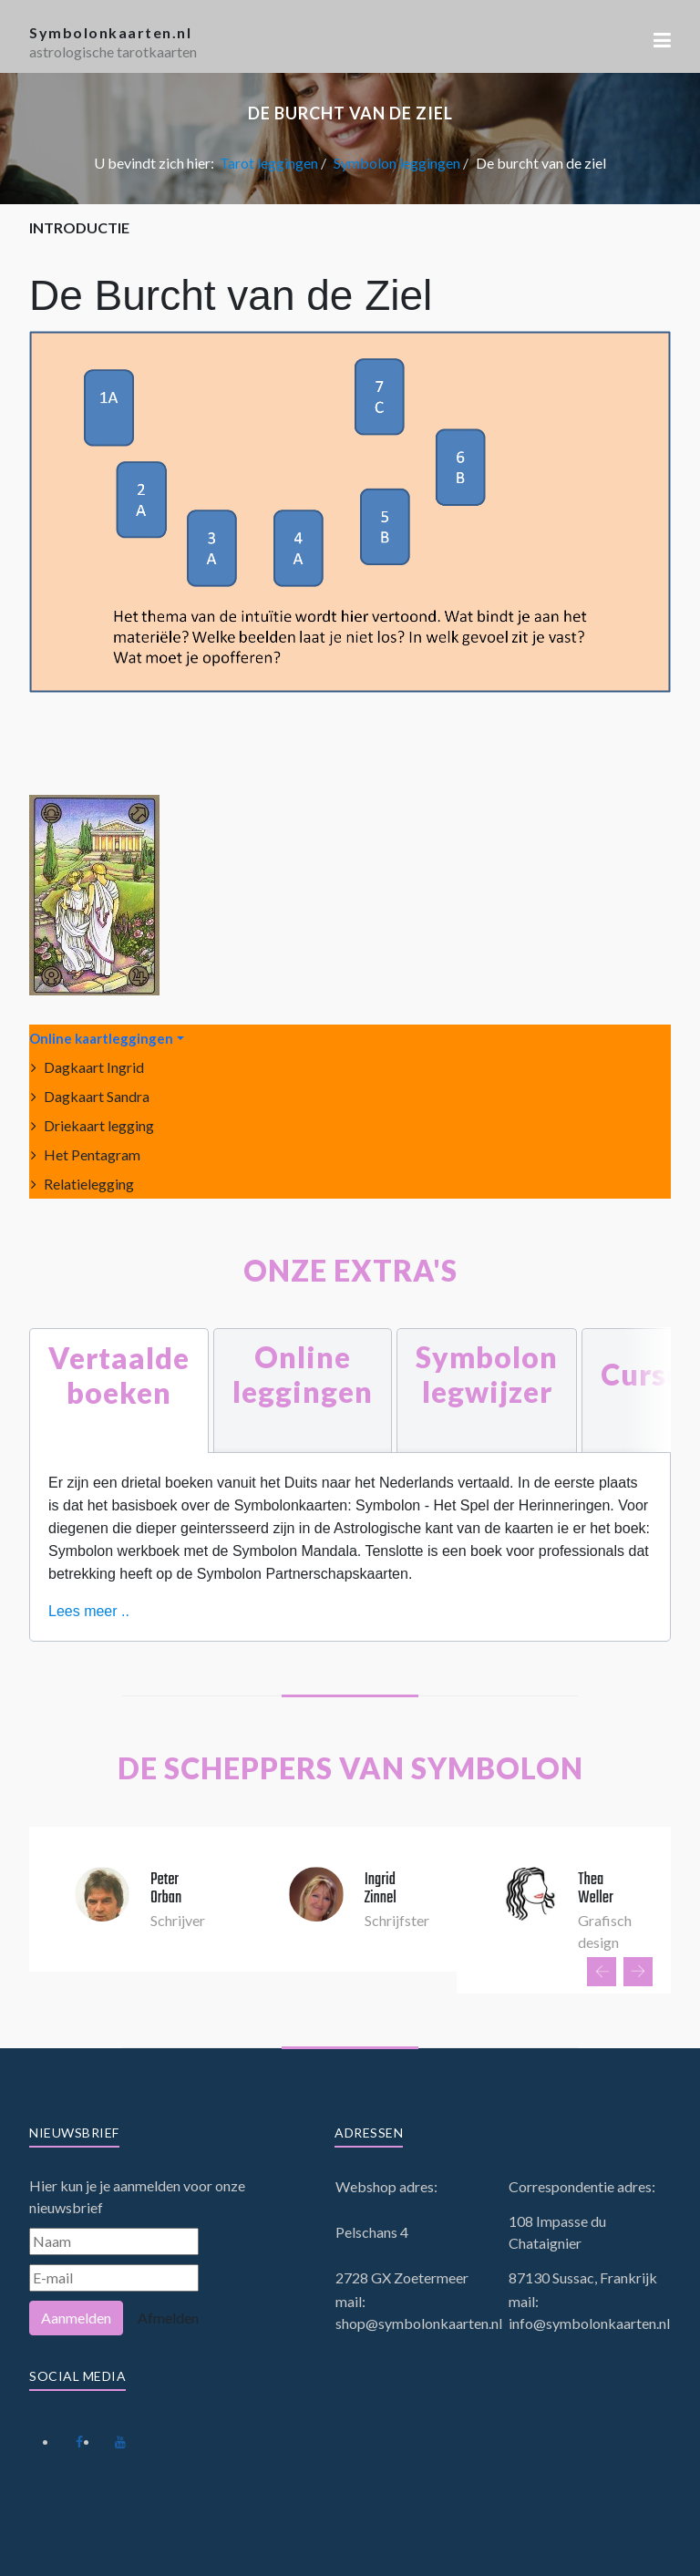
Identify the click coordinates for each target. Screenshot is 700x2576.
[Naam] (114, 2241)
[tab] (119, 1390)
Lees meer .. (88, 1611)
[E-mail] (114, 2278)
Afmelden (168, 2317)
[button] (662, 40)
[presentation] (601, 1971)
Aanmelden (76, 2317)
